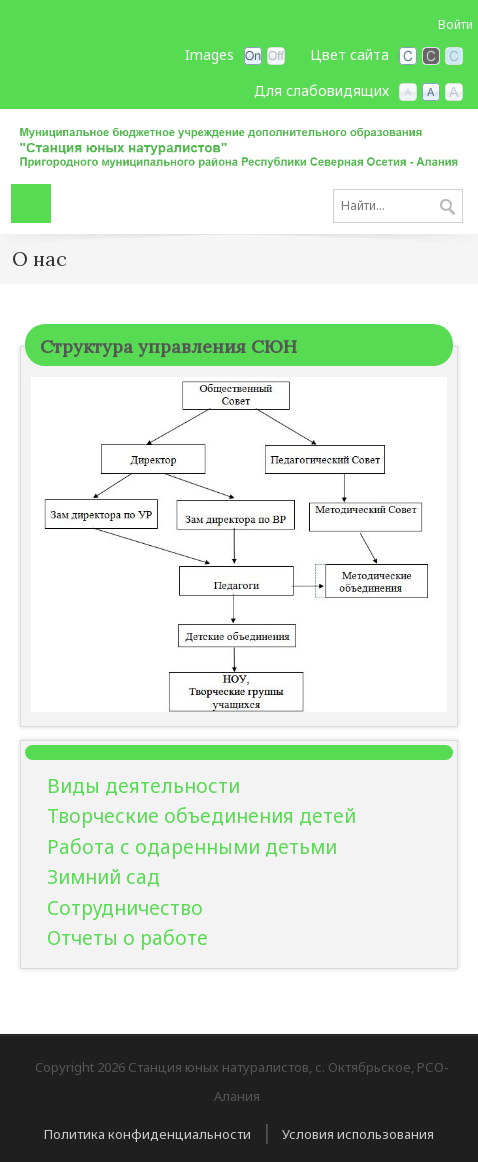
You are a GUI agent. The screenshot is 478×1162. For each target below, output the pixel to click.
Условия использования (358, 1134)
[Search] (398, 206)
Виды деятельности (143, 786)
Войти (455, 24)
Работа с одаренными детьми (192, 847)
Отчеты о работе (127, 938)
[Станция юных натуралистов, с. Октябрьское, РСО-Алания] (239, 144)
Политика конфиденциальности (147, 1134)
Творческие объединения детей (201, 816)
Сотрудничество (125, 908)
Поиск (447, 208)
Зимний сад (103, 877)
